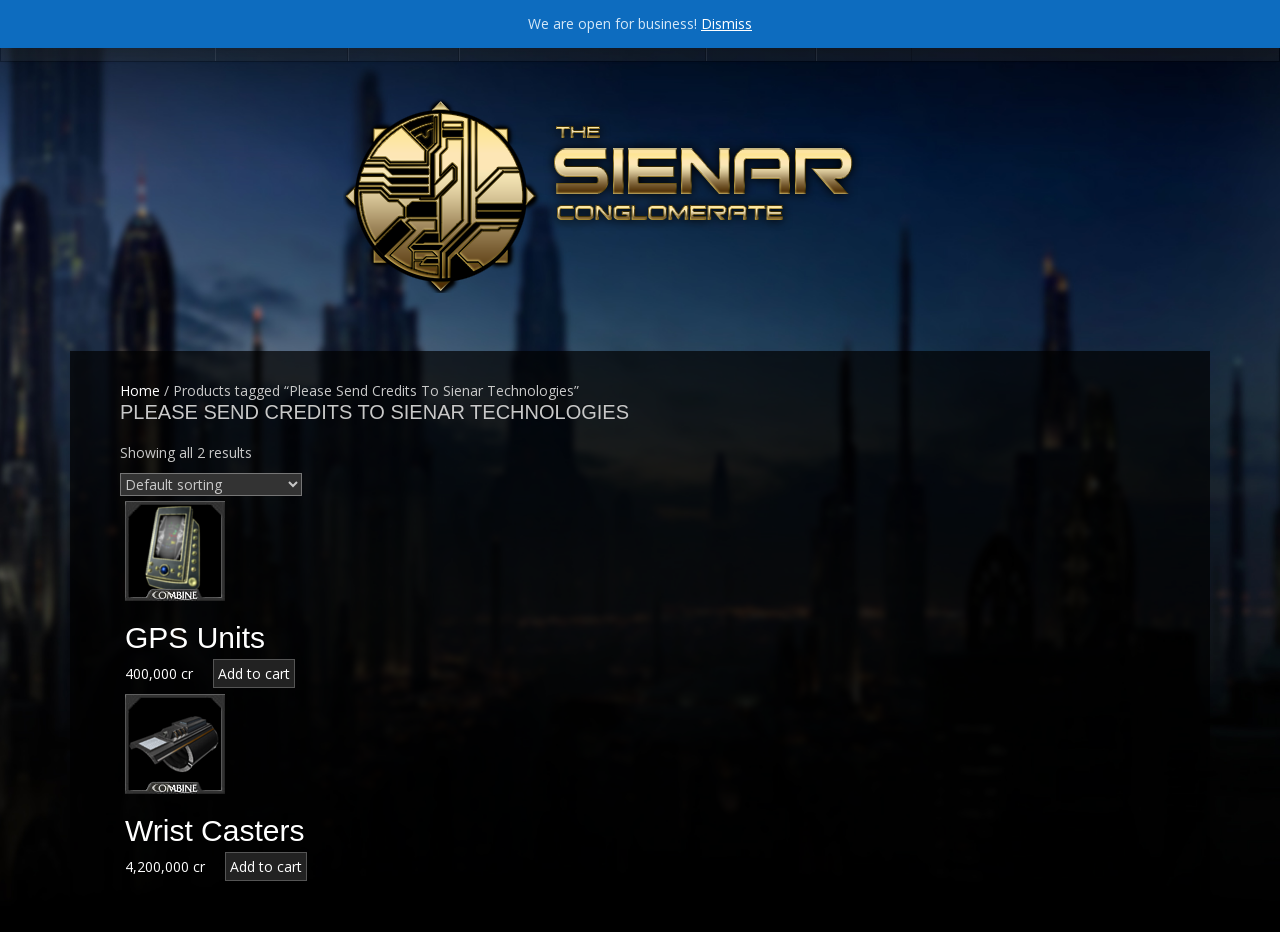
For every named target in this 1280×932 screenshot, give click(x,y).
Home (140, 390)
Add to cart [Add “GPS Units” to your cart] (254, 673)
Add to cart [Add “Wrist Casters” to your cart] (266, 866)
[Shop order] (211, 484)
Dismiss (726, 23)
